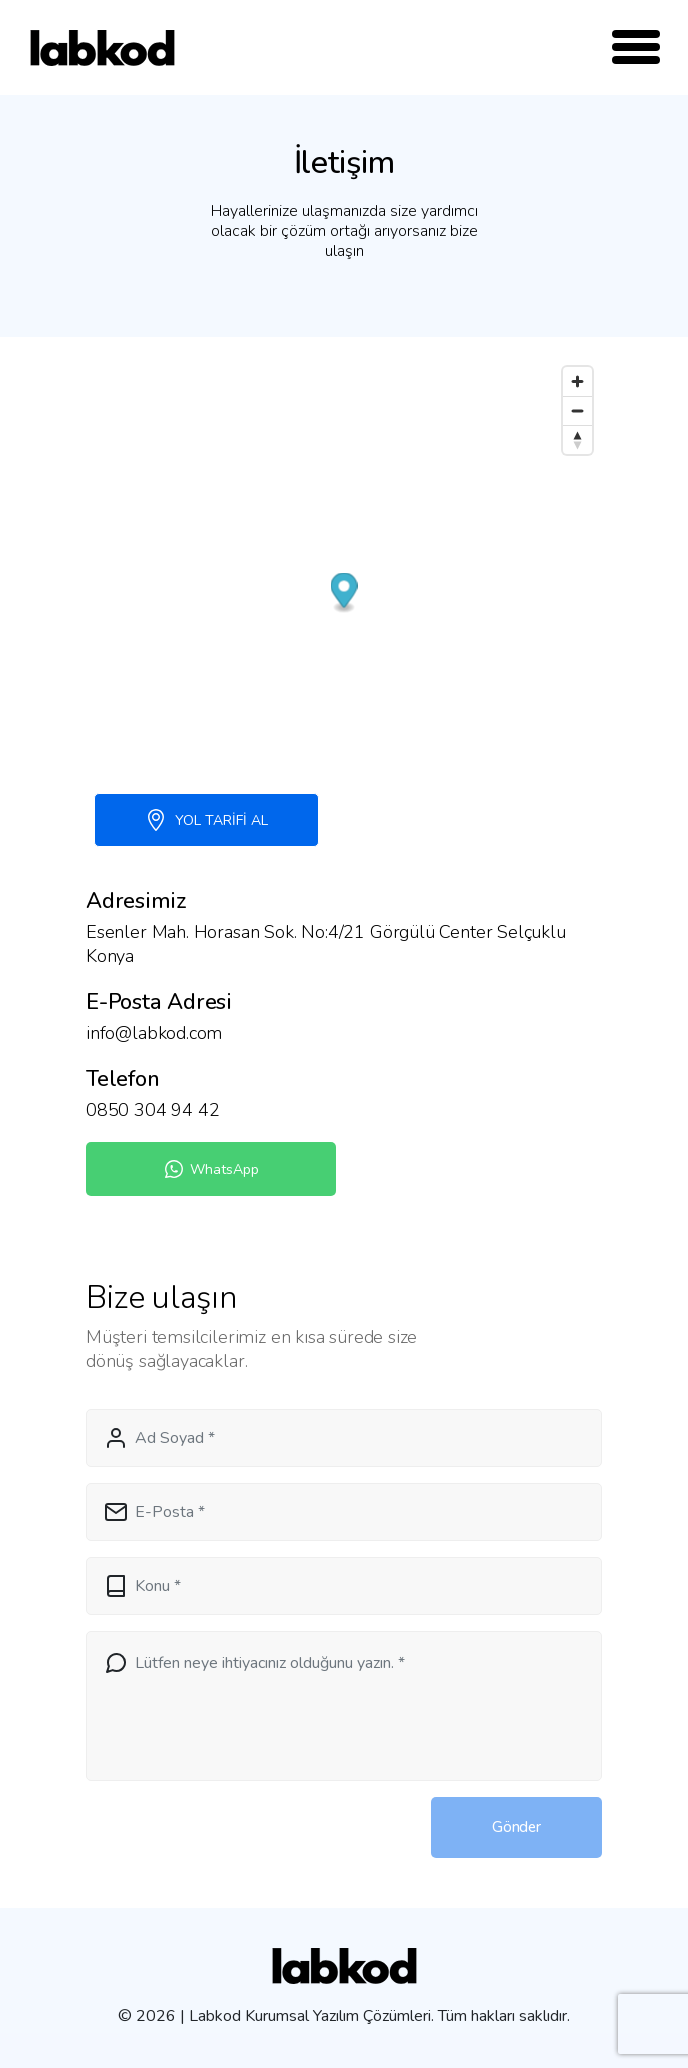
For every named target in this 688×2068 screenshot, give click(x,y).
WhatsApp (211, 1169)
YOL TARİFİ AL (206, 820)
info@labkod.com (154, 1033)
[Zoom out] (577, 410)
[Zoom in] (577, 381)
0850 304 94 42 (152, 1110)
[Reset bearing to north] (577, 439)
